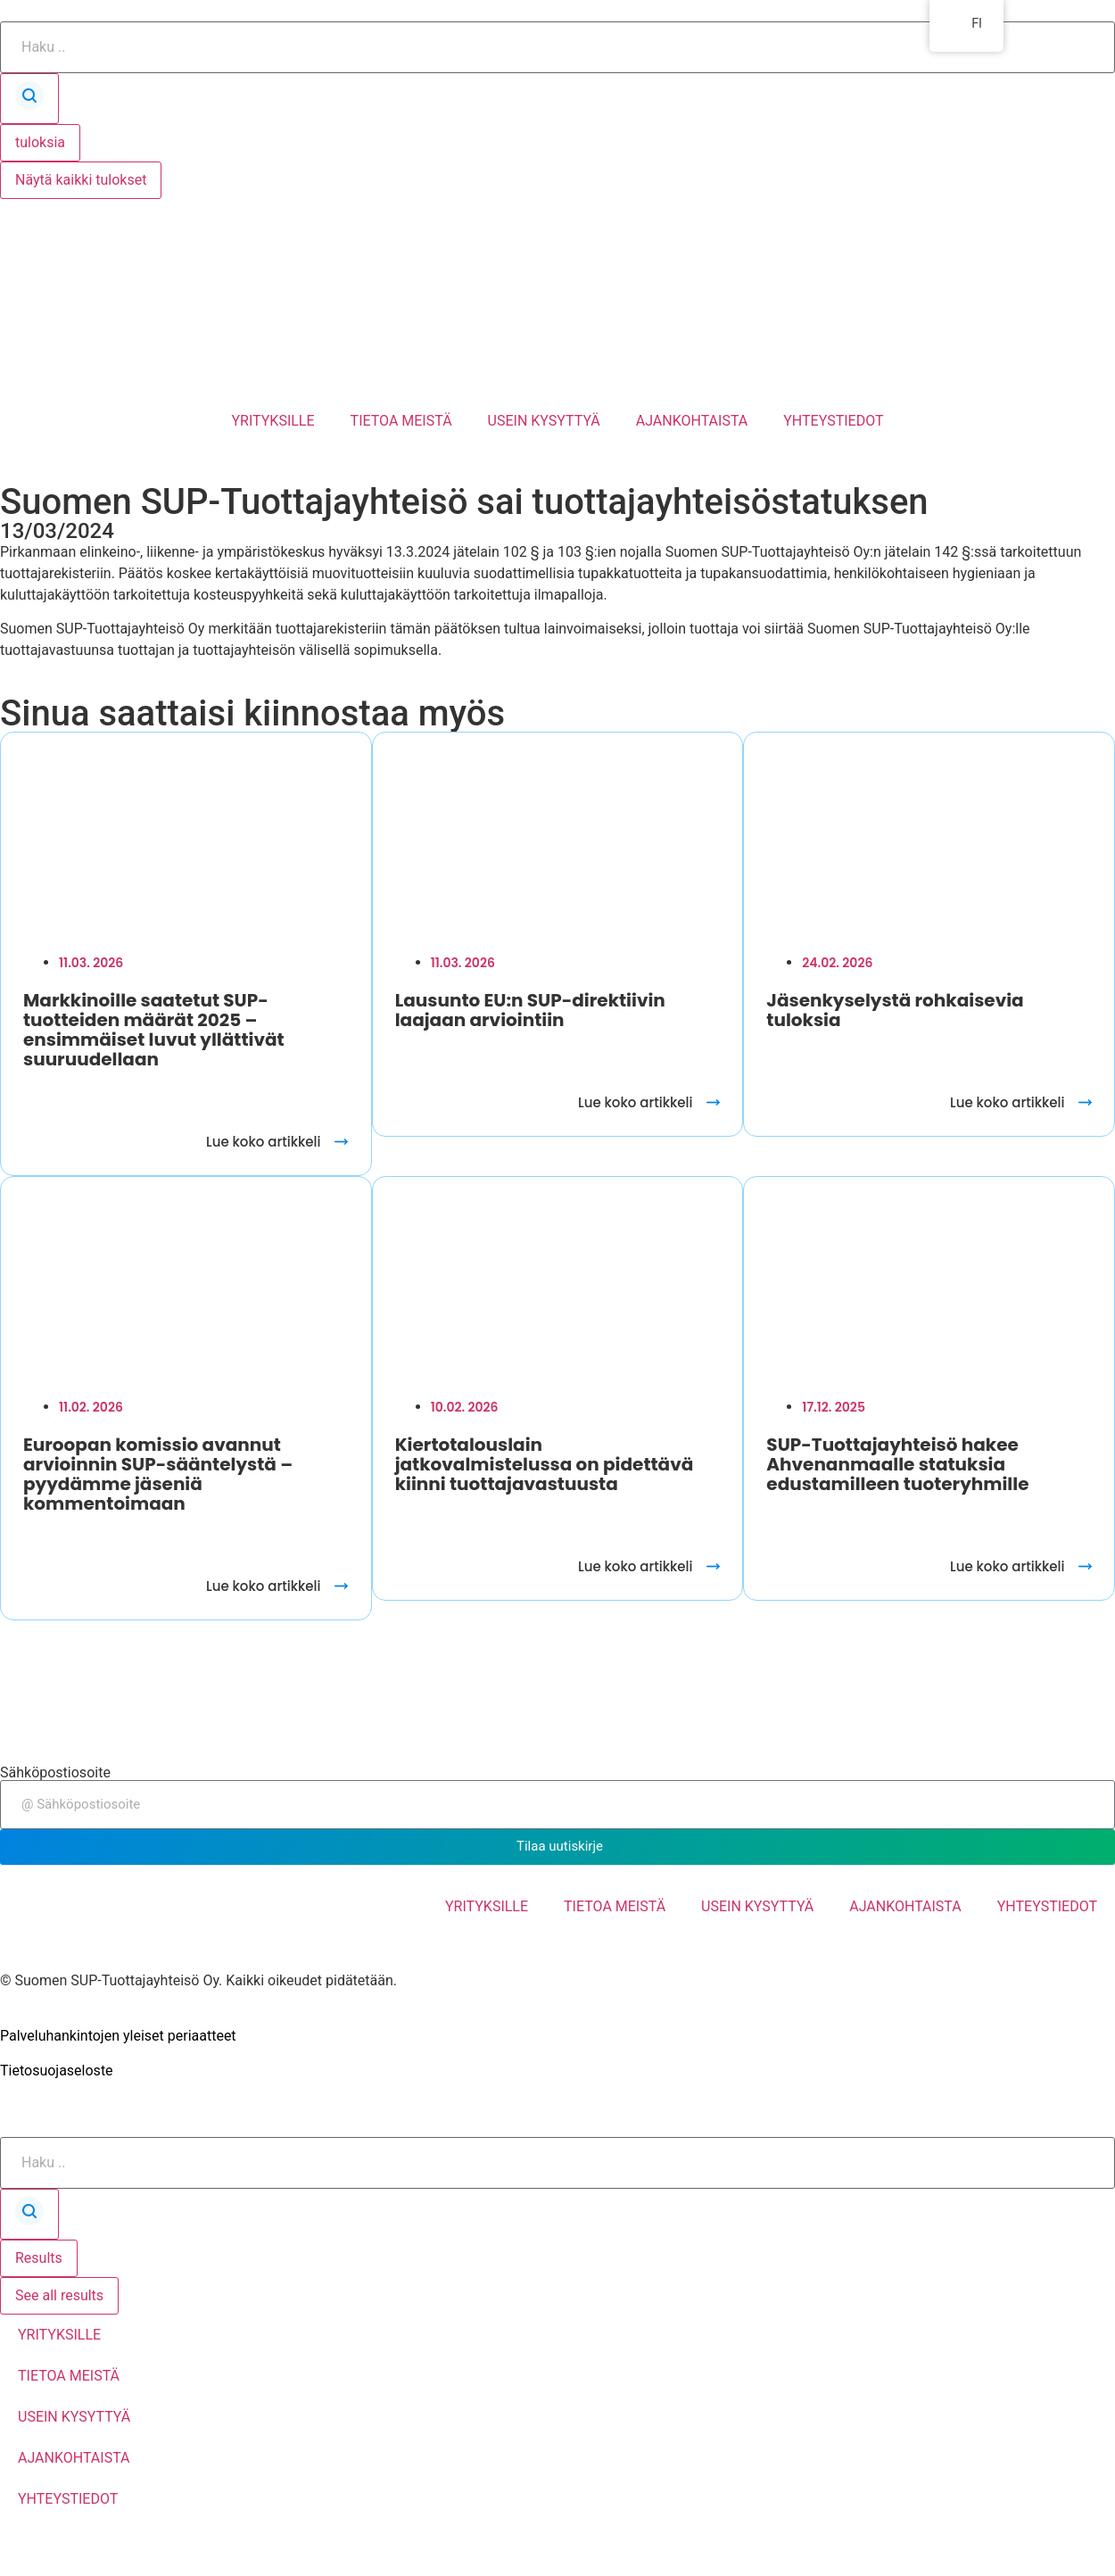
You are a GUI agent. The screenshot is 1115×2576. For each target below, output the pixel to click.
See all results (59, 2295)
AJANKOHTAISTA (692, 420)
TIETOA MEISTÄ (401, 420)
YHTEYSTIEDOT (833, 420)
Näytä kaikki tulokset (80, 179)
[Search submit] (29, 98)
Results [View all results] (38, 2257)
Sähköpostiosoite (55, 1773)
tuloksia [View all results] (40, 142)
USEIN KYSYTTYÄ (544, 420)
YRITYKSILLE (272, 420)
